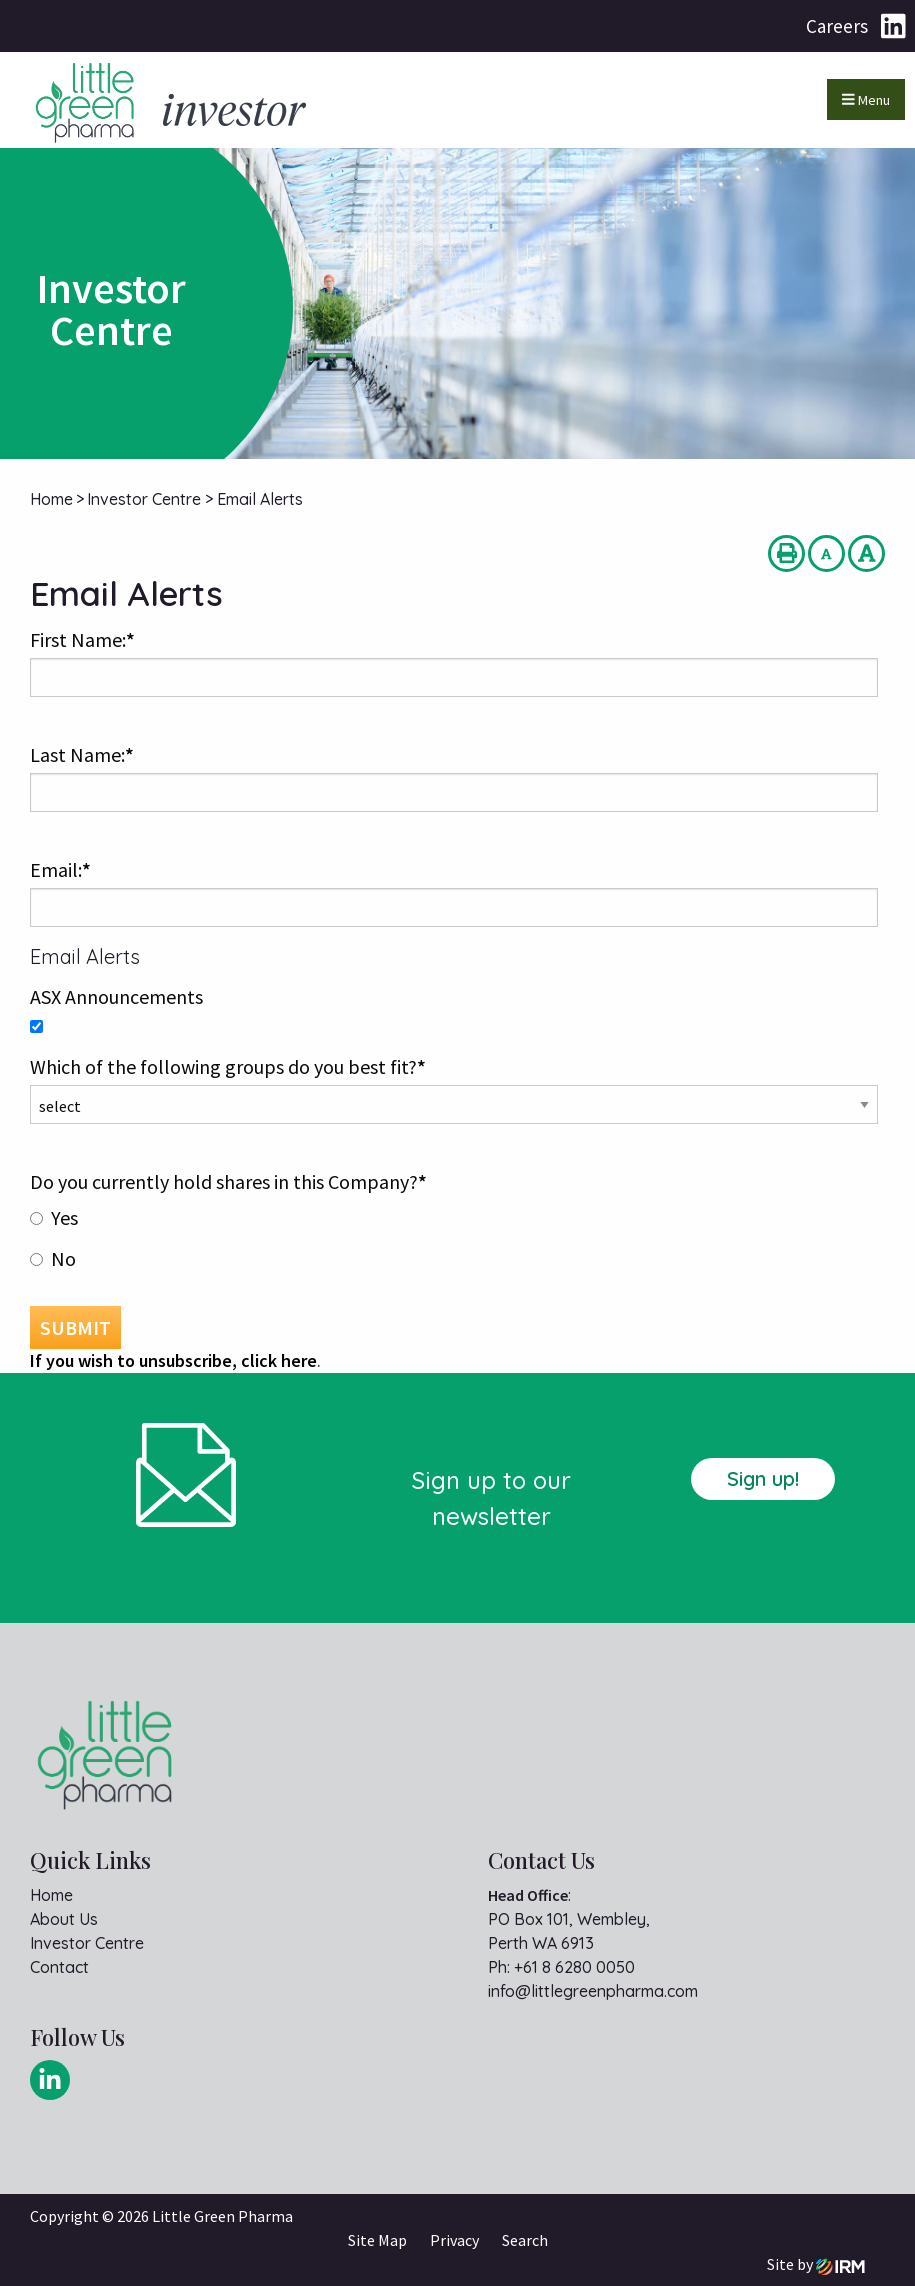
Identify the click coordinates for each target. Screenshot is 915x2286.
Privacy (454, 2240)
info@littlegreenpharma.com (593, 1991)
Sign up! (763, 1478)
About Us (64, 1919)
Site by (816, 2264)
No (63, 1258)
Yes (64, 1217)
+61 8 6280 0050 (574, 1967)
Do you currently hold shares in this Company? (228, 1181)
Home (51, 1895)
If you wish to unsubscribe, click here (173, 1360)
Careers (837, 26)
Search (525, 2240)
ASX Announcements (116, 996)
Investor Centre (87, 1943)
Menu (866, 100)
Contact (59, 1967)
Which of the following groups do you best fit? (228, 1066)
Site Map (377, 2240)
